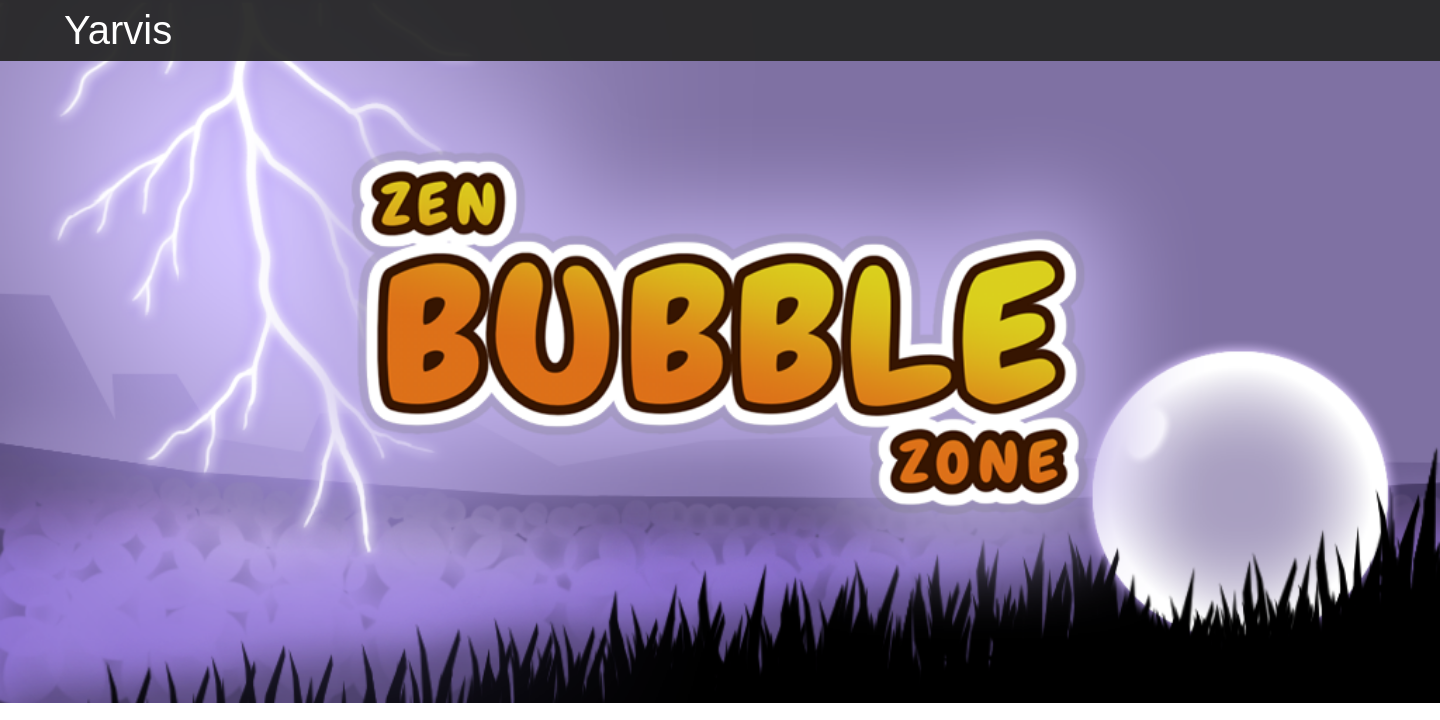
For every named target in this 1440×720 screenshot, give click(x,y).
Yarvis (118, 30)
